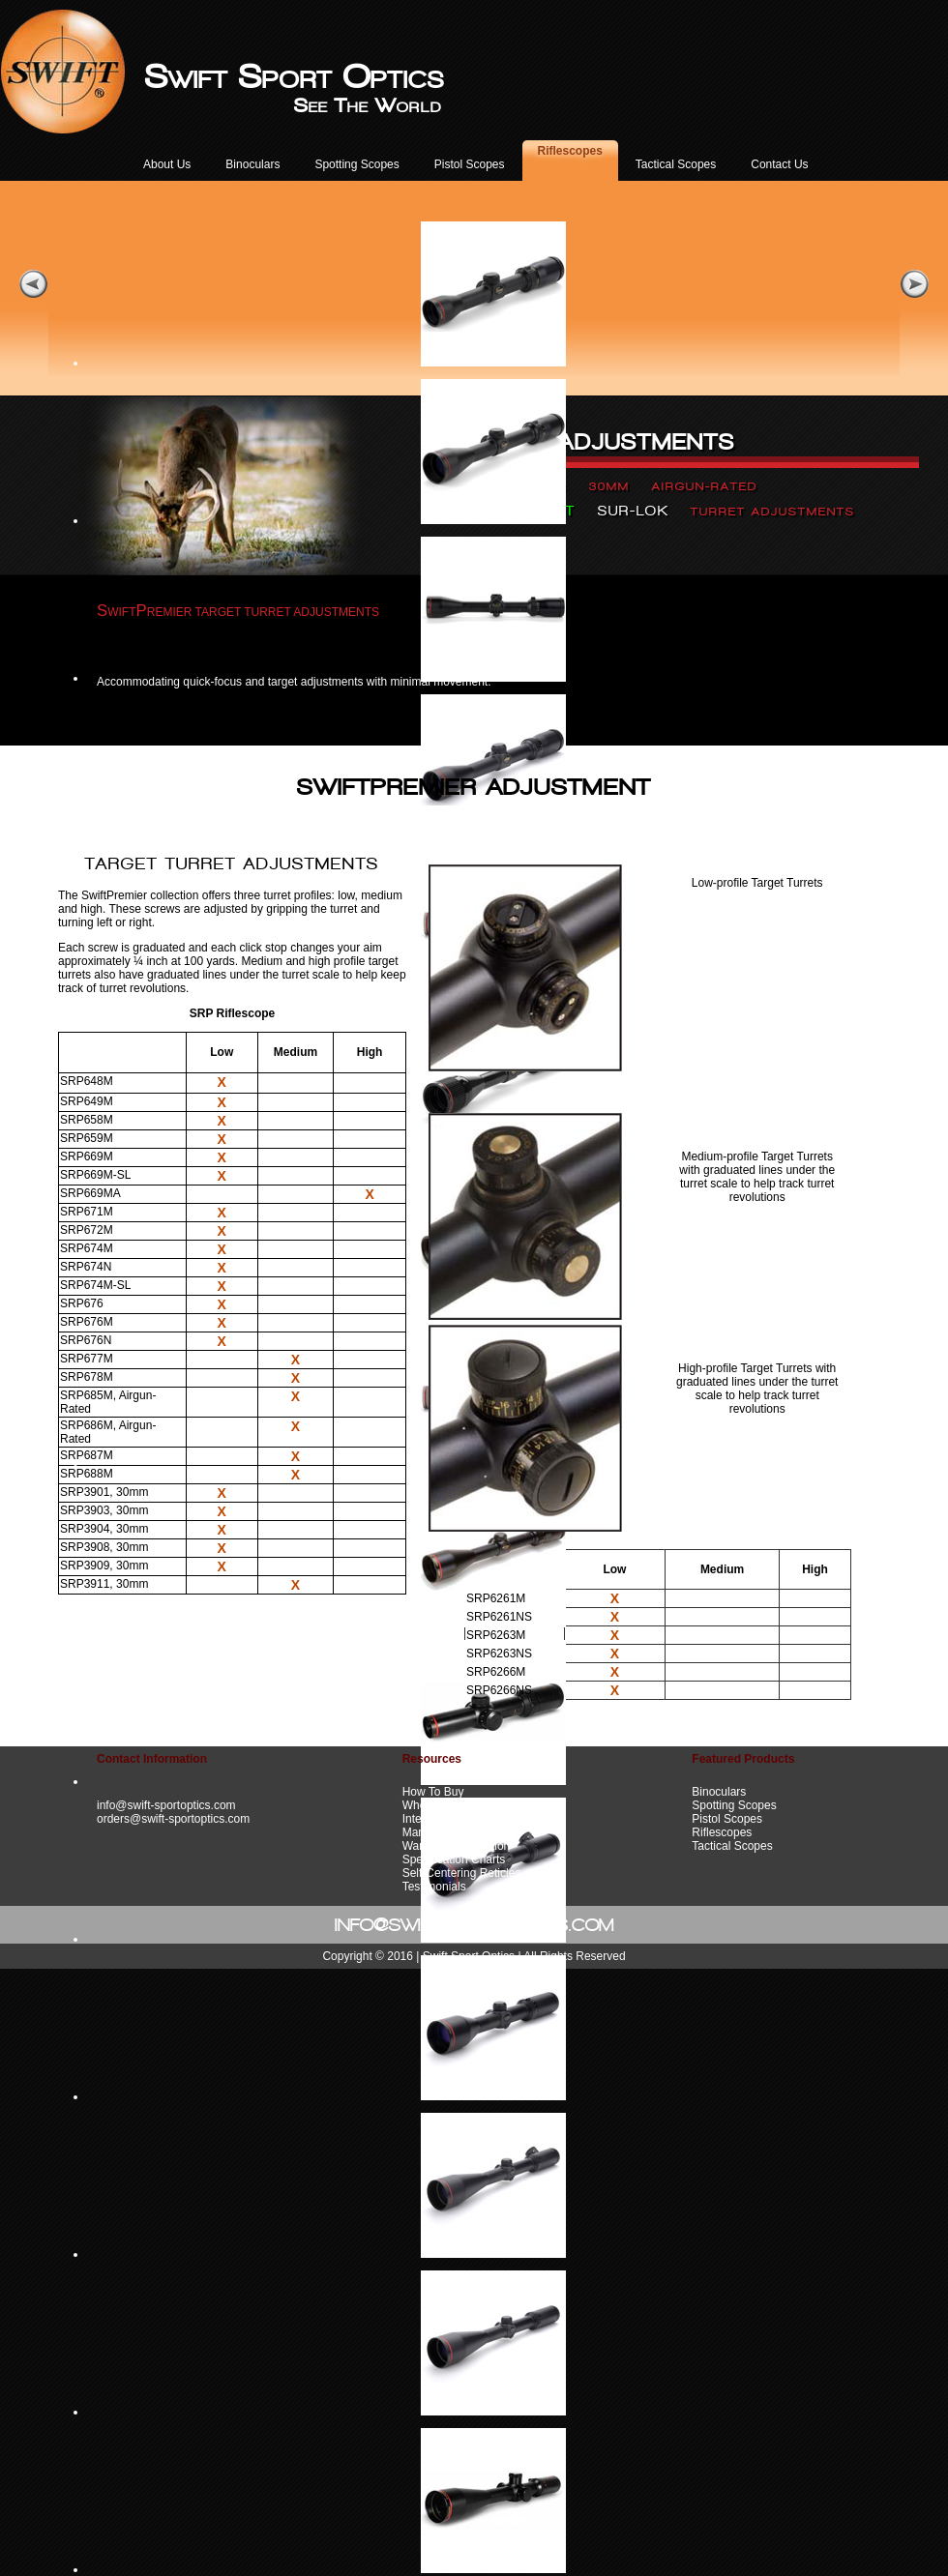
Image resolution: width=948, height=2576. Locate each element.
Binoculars (252, 164)
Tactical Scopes (676, 164)
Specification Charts (454, 1859)
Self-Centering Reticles (461, 1873)
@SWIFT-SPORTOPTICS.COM (493, 1925)
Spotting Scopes (356, 164)
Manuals (424, 1832)
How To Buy (433, 1792)
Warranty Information (456, 1846)
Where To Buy (438, 1805)
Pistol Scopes (469, 164)
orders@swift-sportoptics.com (173, 1819)
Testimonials (434, 1886)
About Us (167, 164)
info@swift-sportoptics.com (166, 1805)
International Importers (460, 1819)
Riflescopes (570, 151)
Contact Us (779, 164)
